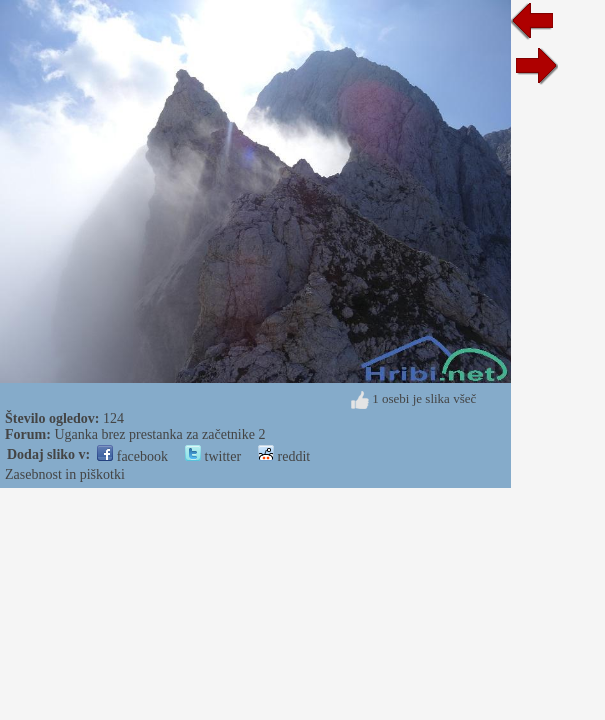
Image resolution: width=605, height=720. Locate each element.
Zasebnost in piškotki (65, 474)
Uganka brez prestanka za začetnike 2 (159, 434)
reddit (284, 456)
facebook (132, 456)
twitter (213, 456)
